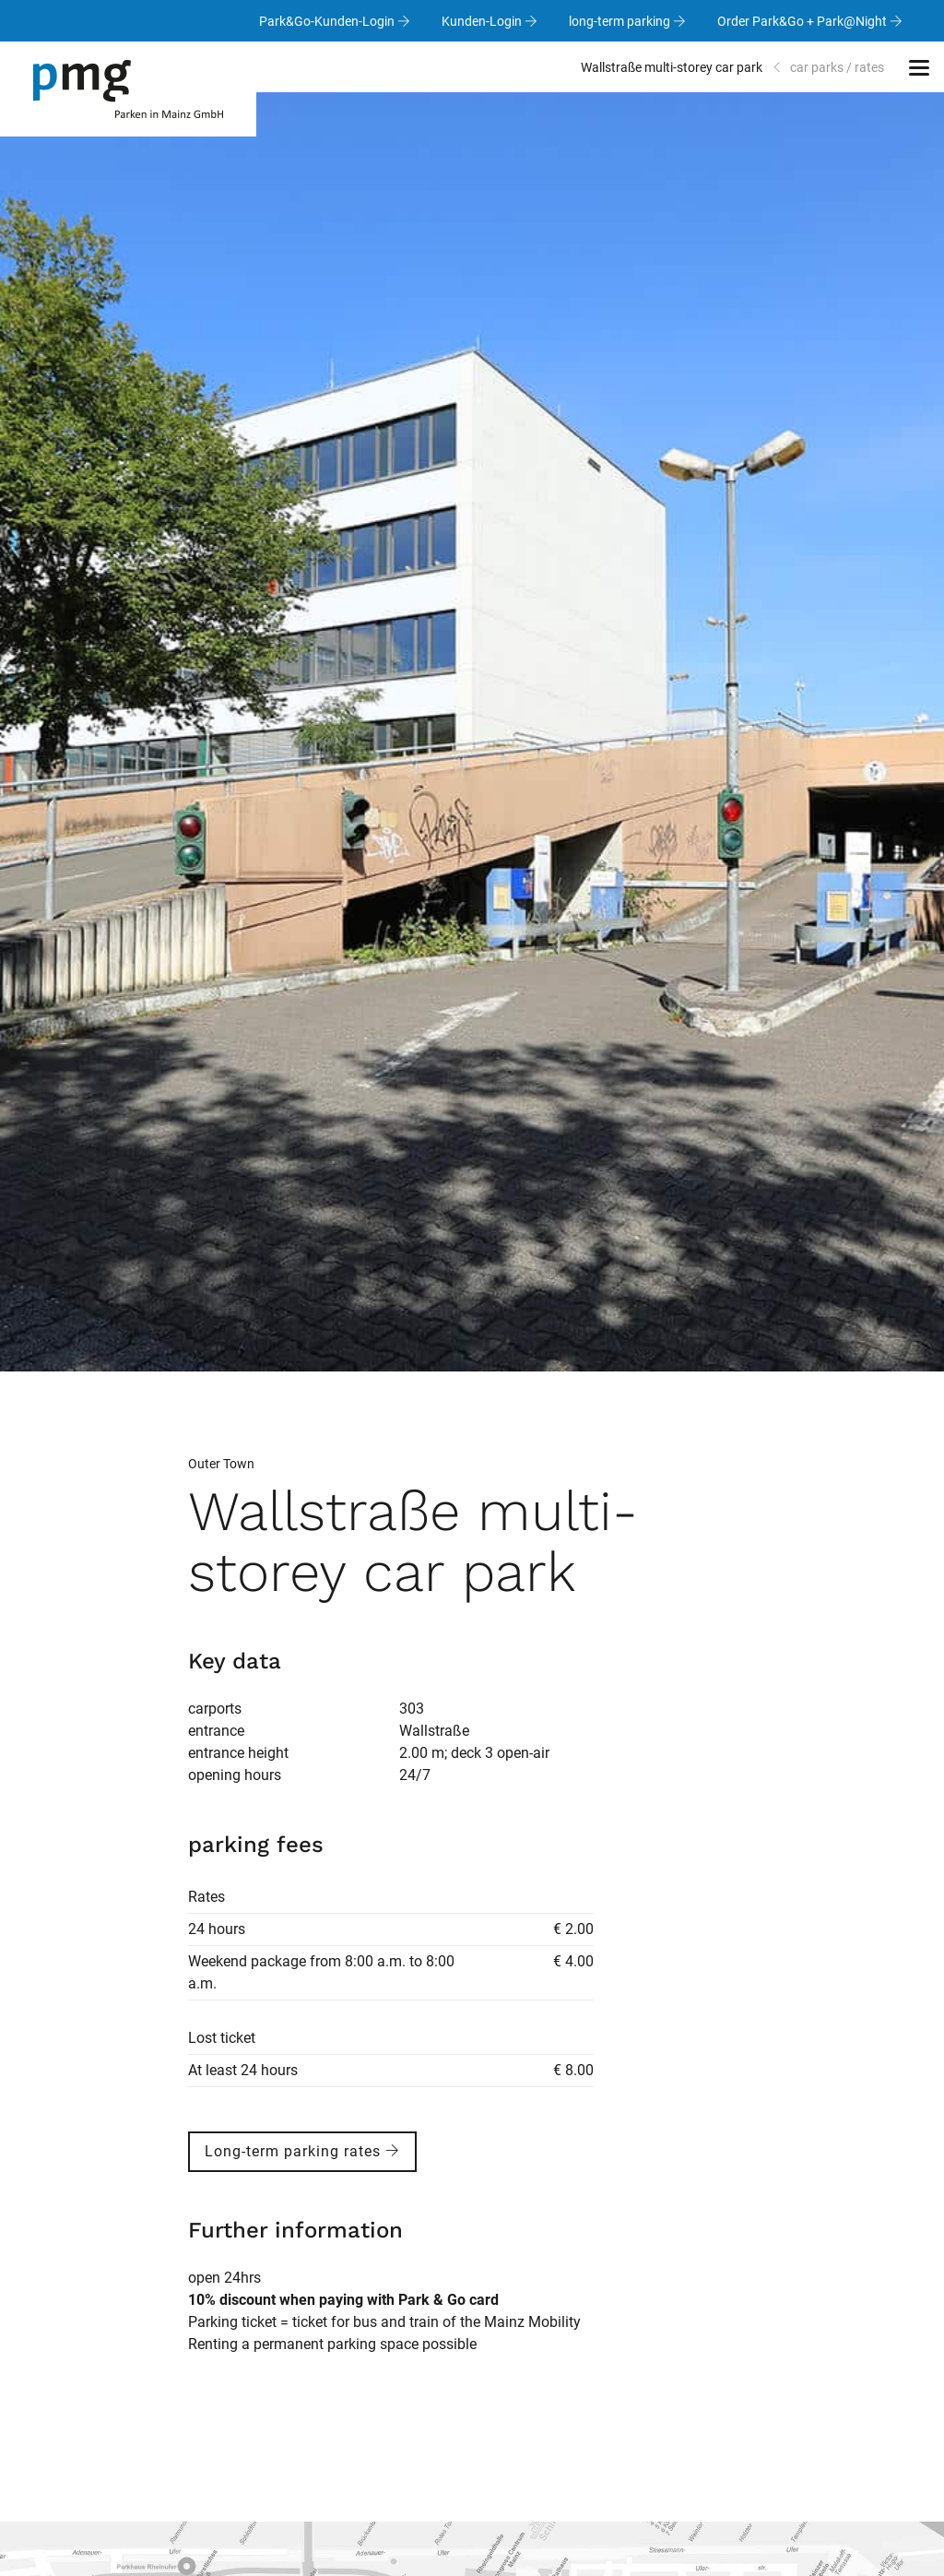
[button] (918, 67)
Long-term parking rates (302, 2151)
